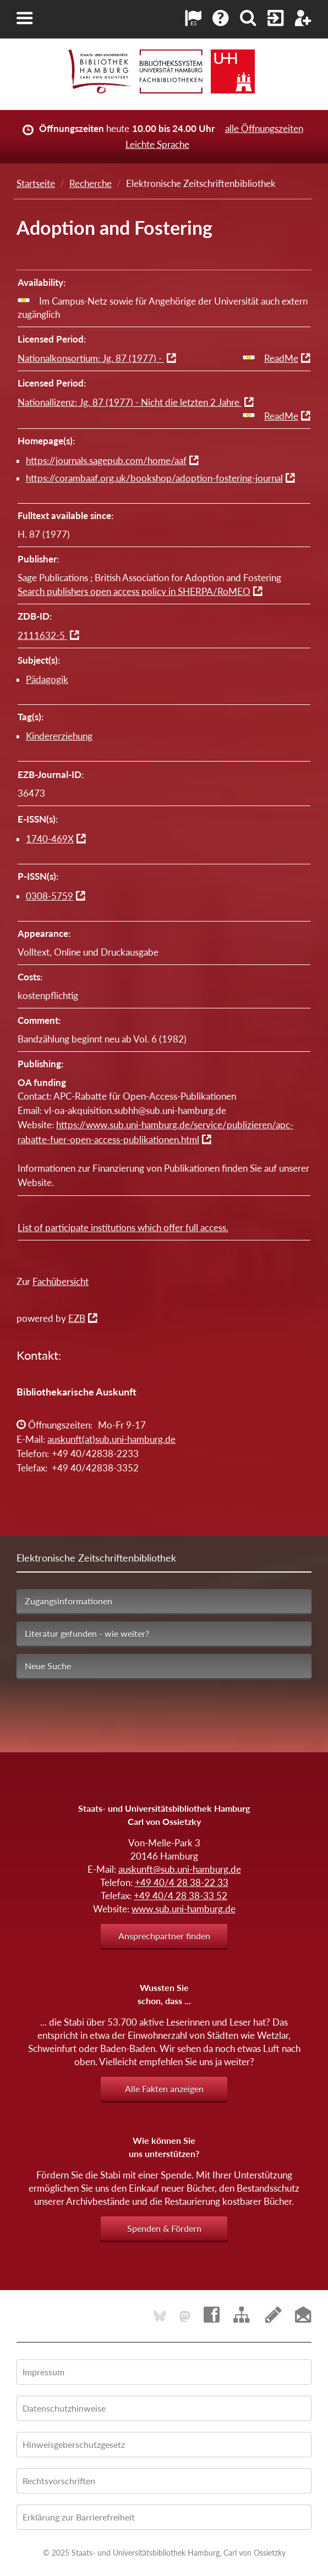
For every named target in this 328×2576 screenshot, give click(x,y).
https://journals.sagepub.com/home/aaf (106, 460)
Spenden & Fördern (164, 2228)
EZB (76, 1318)
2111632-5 (42, 635)
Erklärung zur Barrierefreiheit (79, 2517)
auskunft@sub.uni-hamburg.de (179, 1869)
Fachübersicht (60, 1281)
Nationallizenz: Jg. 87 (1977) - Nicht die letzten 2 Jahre (130, 402)
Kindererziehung (59, 736)
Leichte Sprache (157, 144)
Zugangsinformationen (68, 1601)
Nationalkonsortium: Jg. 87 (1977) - (91, 358)
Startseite (36, 183)
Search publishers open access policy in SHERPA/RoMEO (134, 591)
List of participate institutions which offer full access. (123, 1227)
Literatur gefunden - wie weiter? (87, 1633)
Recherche (90, 183)
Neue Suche (48, 1666)
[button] (25, 18)
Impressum (43, 2372)
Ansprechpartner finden (164, 1935)
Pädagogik (47, 679)
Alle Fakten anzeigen (164, 2088)
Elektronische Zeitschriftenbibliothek (96, 1558)
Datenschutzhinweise (64, 2408)
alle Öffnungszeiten (264, 128)
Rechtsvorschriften (59, 2480)
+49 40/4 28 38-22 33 (181, 1882)
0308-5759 (49, 896)
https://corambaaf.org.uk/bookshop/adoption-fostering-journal (154, 478)
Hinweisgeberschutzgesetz (74, 2444)
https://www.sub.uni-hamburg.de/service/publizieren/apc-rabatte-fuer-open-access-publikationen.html (155, 1132)
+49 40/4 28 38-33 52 (180, 1895)
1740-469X (50, 839)
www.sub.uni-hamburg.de (184, 1909)
